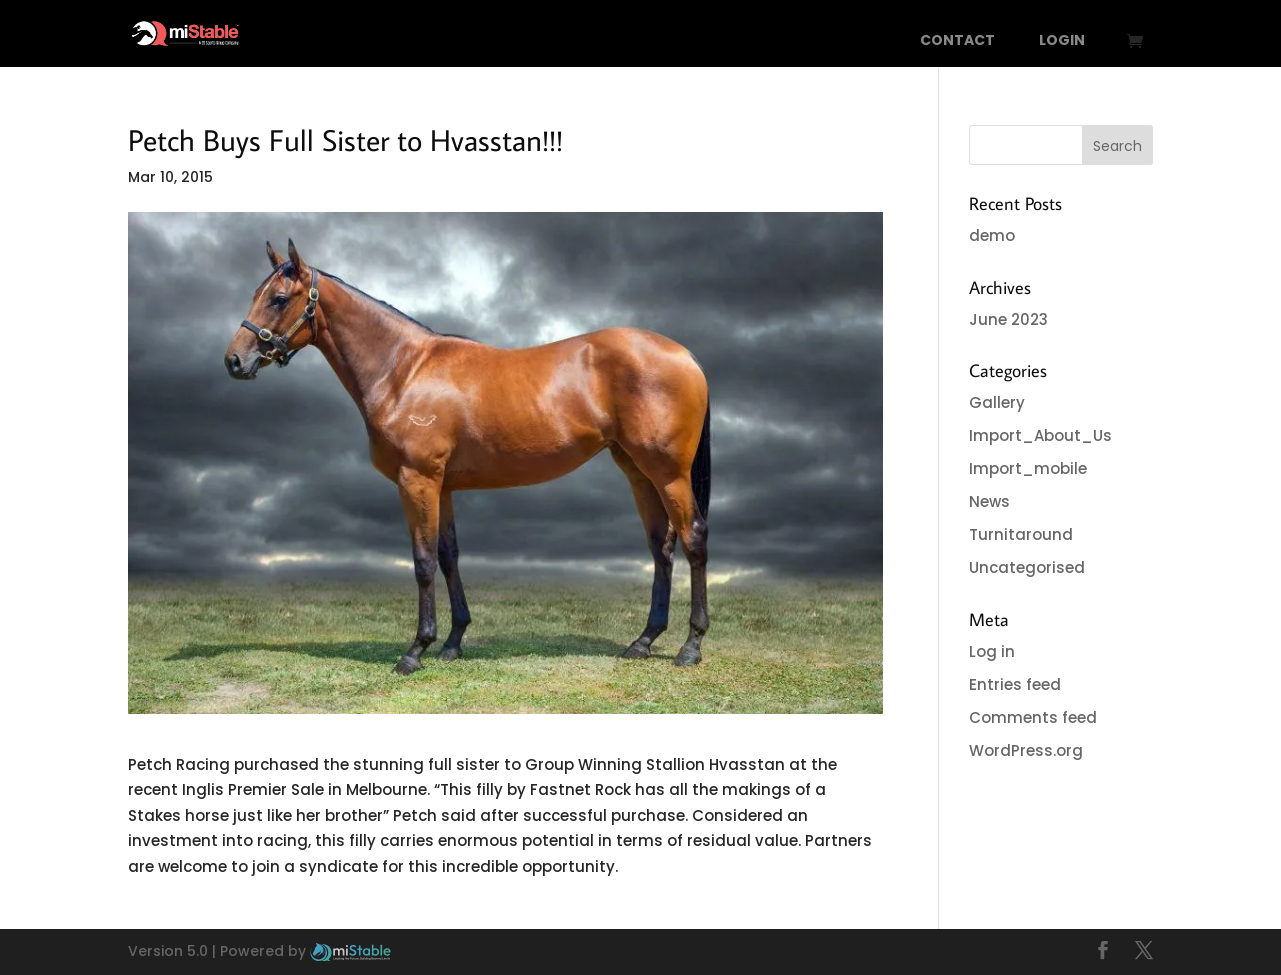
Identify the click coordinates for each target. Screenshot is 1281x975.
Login (1062, 41)
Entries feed (1015, 684)
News (989, 501)
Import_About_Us (1040, 435)
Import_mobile (1028, 468)
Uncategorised (1027, 567)
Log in (992, 651)
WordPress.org (1026, 750)
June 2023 (1008, 319)
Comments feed (1033, 717)
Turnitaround (1021, 534)
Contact (957, 41)
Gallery (997, 402)
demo (992, 235)
